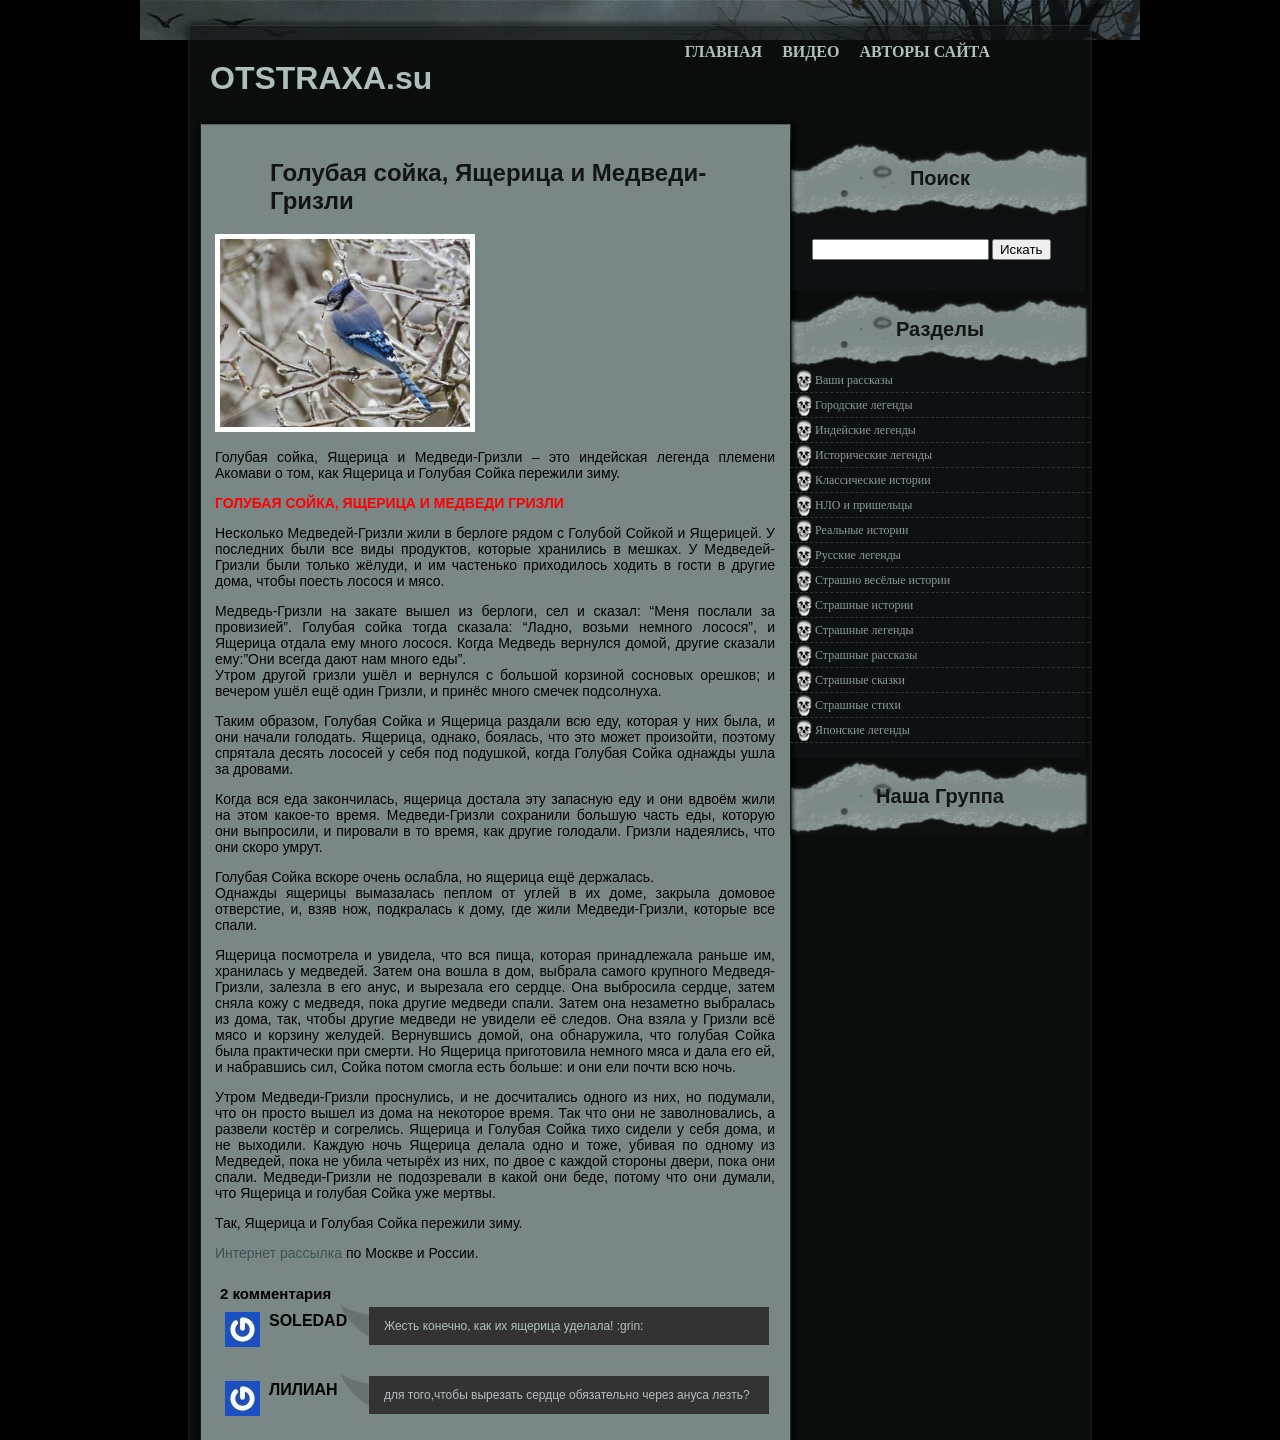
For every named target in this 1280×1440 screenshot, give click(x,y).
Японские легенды (862, 730)
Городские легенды (864, 405)
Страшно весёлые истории (882, 580)
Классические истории (873, 480)
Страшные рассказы (866, 655)
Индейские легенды (865, 430)
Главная (723, 51)
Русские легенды (858, 555)
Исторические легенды (873, 455)
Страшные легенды (864, 630)
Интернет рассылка (278, 1253)
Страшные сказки (860, 680)
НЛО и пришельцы (863, 505)
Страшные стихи (858, 705)
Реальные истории (861, 530)
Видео (810, 51)
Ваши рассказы (854, 380)
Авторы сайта (924, 51)
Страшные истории (864, 605)
